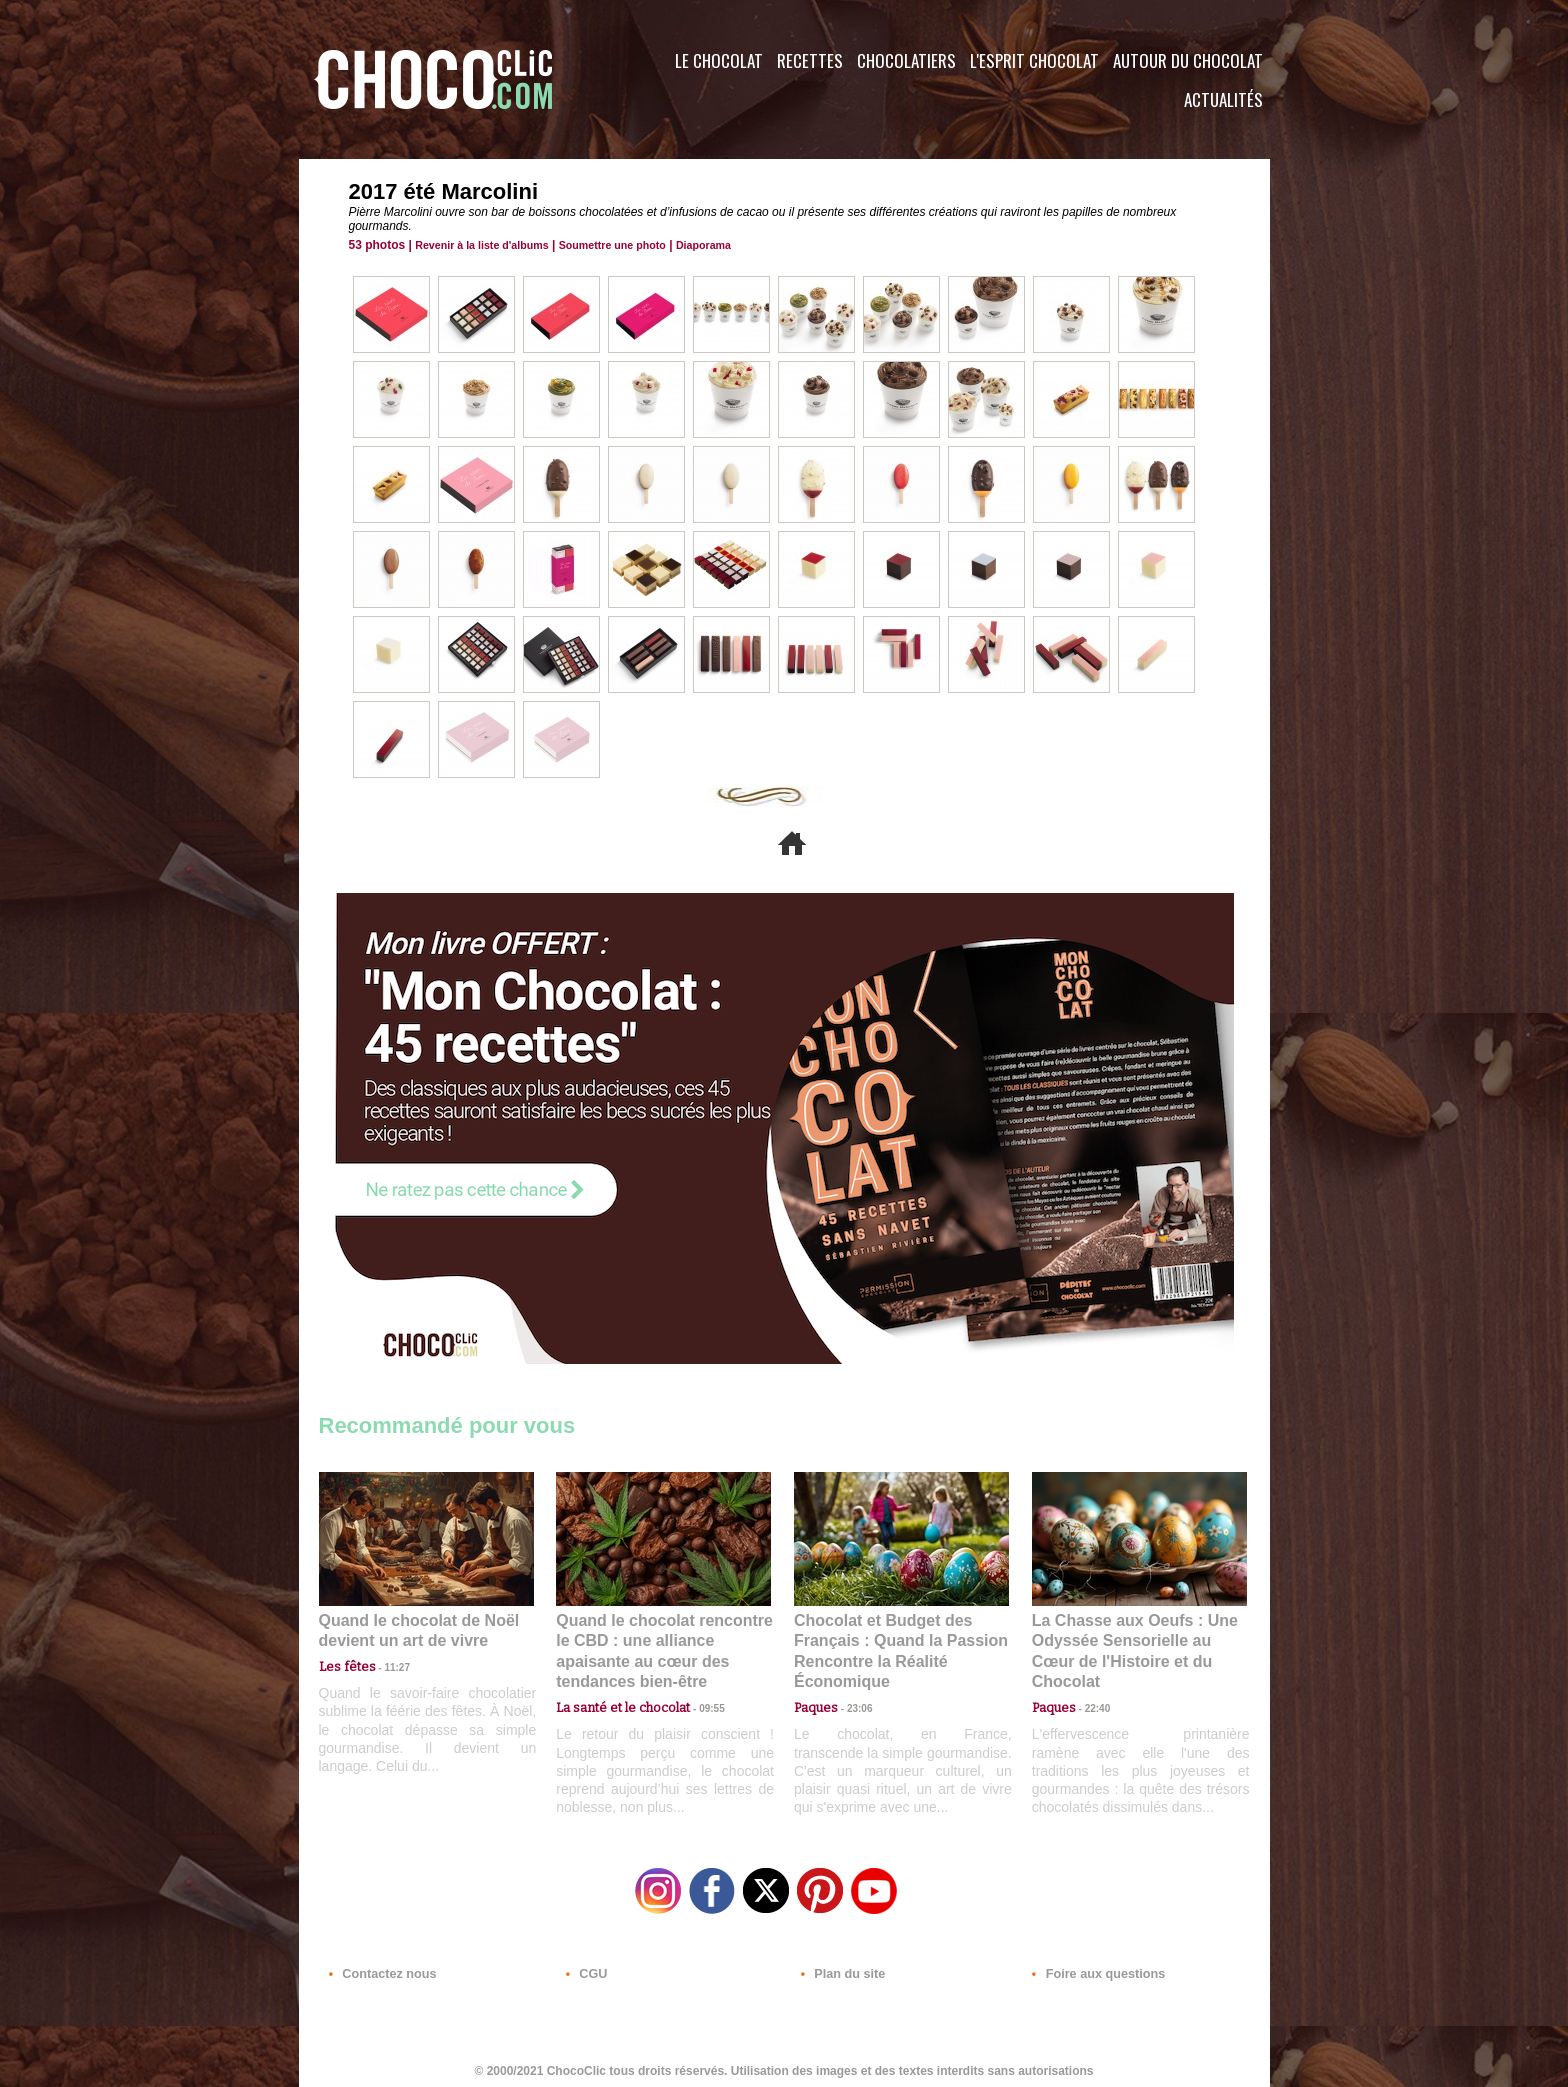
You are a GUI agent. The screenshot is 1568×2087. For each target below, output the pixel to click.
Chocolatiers (906, 60)
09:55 (696, 1683)
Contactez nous (379, 1966)
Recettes (810, 60)
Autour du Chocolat (1188, 60)
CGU (585, 1966)
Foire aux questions (1091, 1966)
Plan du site (840, 1966)
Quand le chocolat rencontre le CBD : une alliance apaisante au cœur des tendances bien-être (662, 1639)
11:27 (386, 1664)
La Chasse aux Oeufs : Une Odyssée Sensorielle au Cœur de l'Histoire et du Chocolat (1131, 1639)
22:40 (1090, 1683)
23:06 (852, 1703)
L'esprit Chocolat (1034, 60)
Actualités (1223, 99)
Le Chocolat (719, 60)
